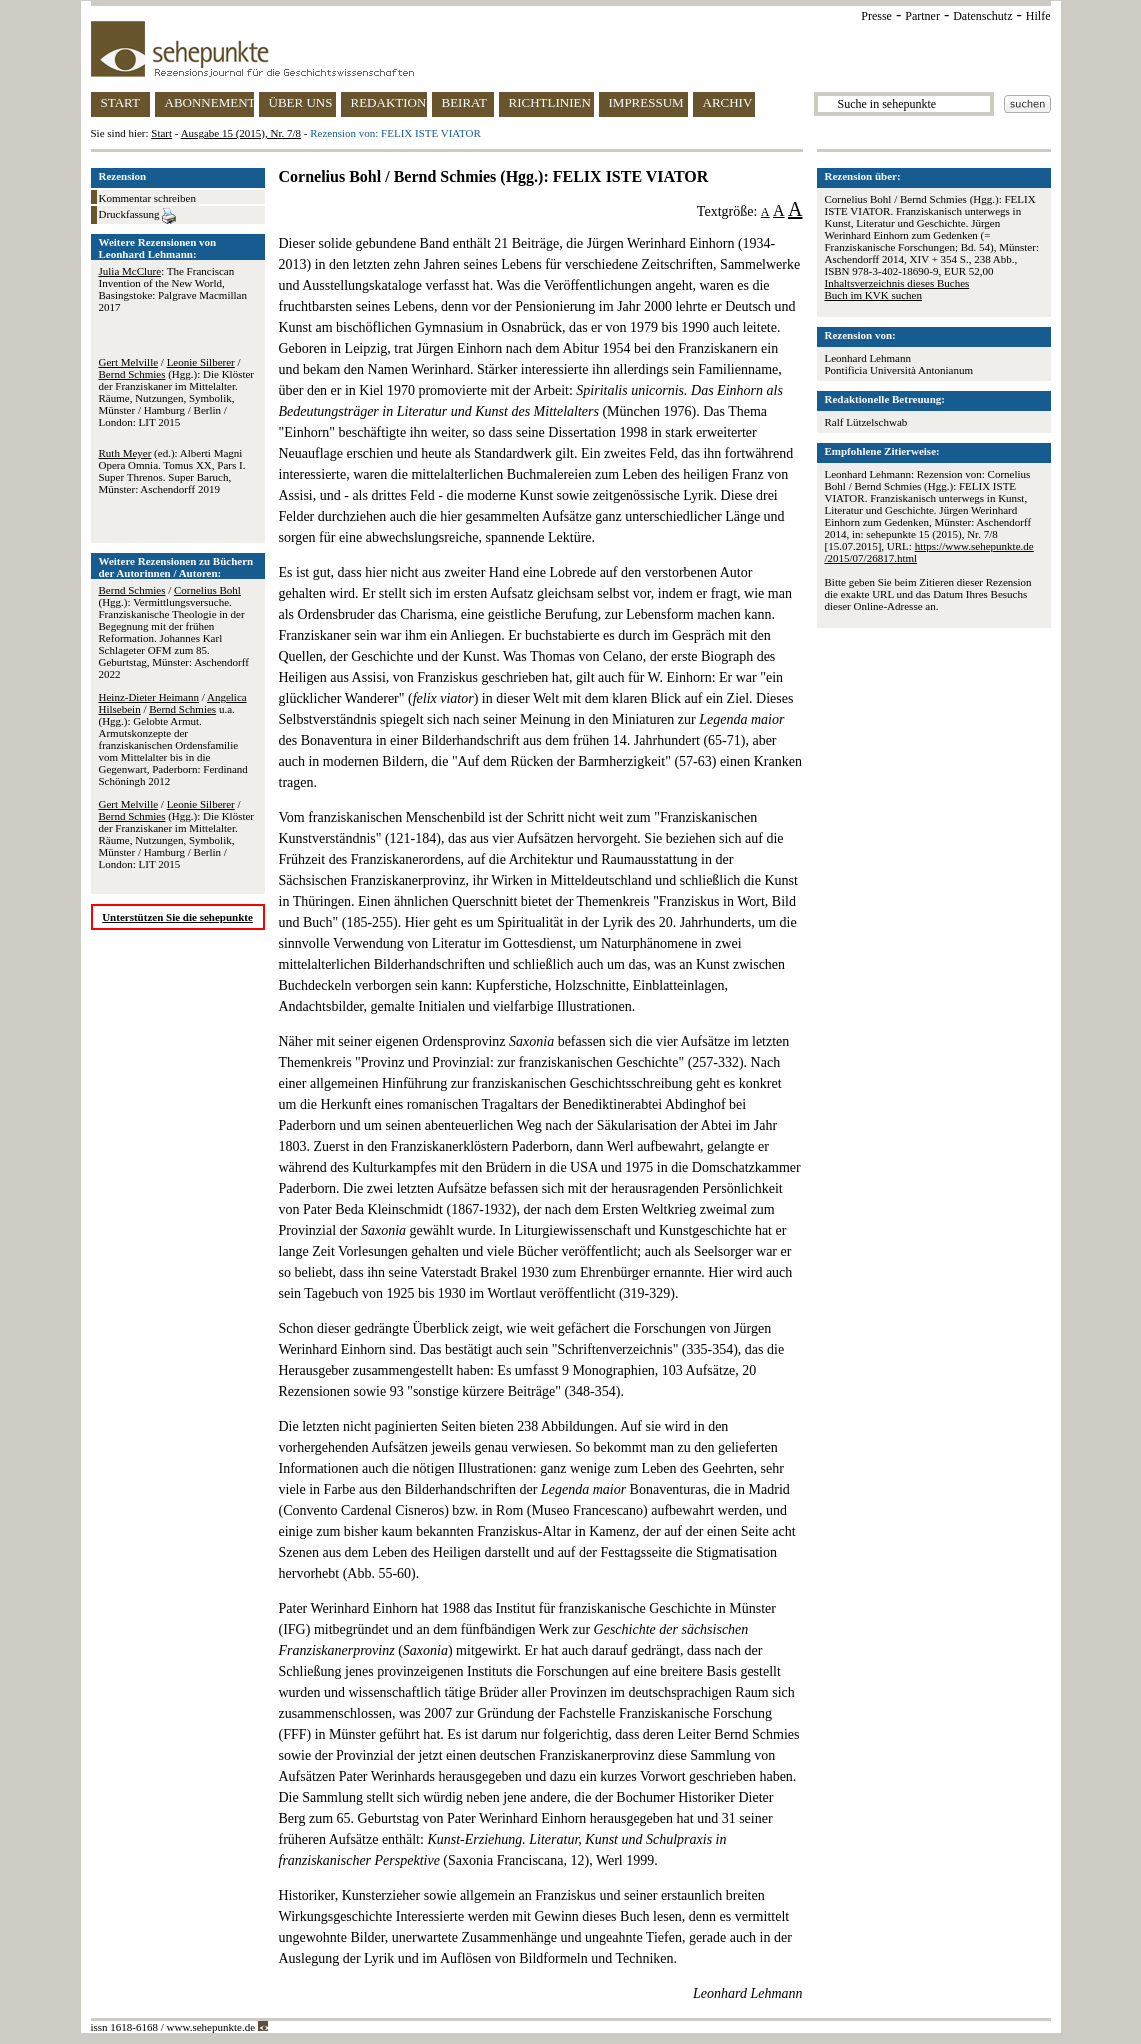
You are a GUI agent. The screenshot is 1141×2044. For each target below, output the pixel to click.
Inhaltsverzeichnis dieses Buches (897, 283)
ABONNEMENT (209, 102)
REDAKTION (389, 102)
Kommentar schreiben (147, 198)
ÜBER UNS (301, 102)
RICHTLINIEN (550, 102)
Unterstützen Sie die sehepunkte (177, 917)
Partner (922, 16)
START (120, 102)
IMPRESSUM (646, 102)
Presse (876, 16)
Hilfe (1038, 16)
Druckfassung (138, 216)
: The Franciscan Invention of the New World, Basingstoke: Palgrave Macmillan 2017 (173, 289)
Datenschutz (982, 16)
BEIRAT (465, 102)
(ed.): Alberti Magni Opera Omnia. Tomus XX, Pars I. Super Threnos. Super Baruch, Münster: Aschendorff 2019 (172, 471)
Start (161, 133)
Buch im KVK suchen (873, 295)
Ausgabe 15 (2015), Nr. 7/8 (241, 133)
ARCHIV (728, 102)
